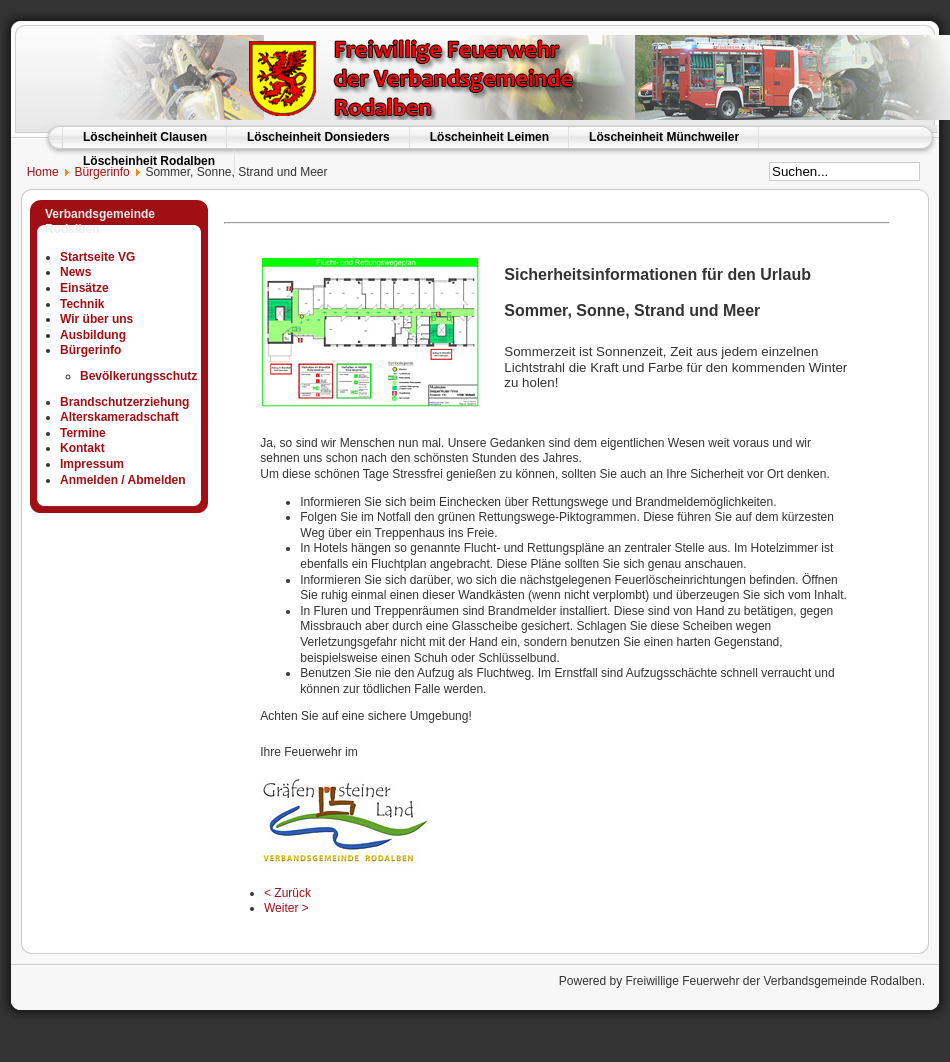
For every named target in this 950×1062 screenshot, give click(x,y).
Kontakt (82, 448)
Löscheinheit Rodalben (149, 161)
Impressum (92, 464)
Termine (83, 433)
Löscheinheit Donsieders (318, 137)
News (75, 272)
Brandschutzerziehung (124, 402)
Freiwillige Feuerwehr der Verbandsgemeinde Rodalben (773, 981)
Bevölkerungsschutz (138, 376)
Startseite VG (97, 257)
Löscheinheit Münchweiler (664, 137)
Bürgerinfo (101, 172)
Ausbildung (93, 335)
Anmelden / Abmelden (123, 480)
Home (34, 172)
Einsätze (84, 288)
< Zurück (287, 893)
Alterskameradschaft (119, 417)
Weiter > (286, 908)
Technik (82, 304)
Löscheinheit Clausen (145, 137)
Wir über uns (96, 319)
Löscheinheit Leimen (489, 137)
